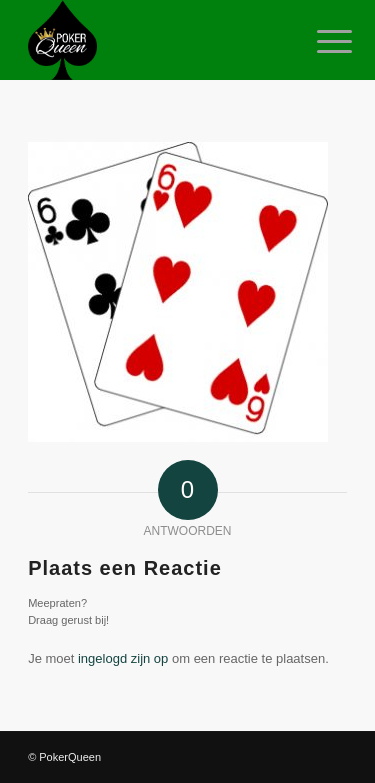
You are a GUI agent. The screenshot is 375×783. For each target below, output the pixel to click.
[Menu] (319, 42)
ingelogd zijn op (123, 658)
